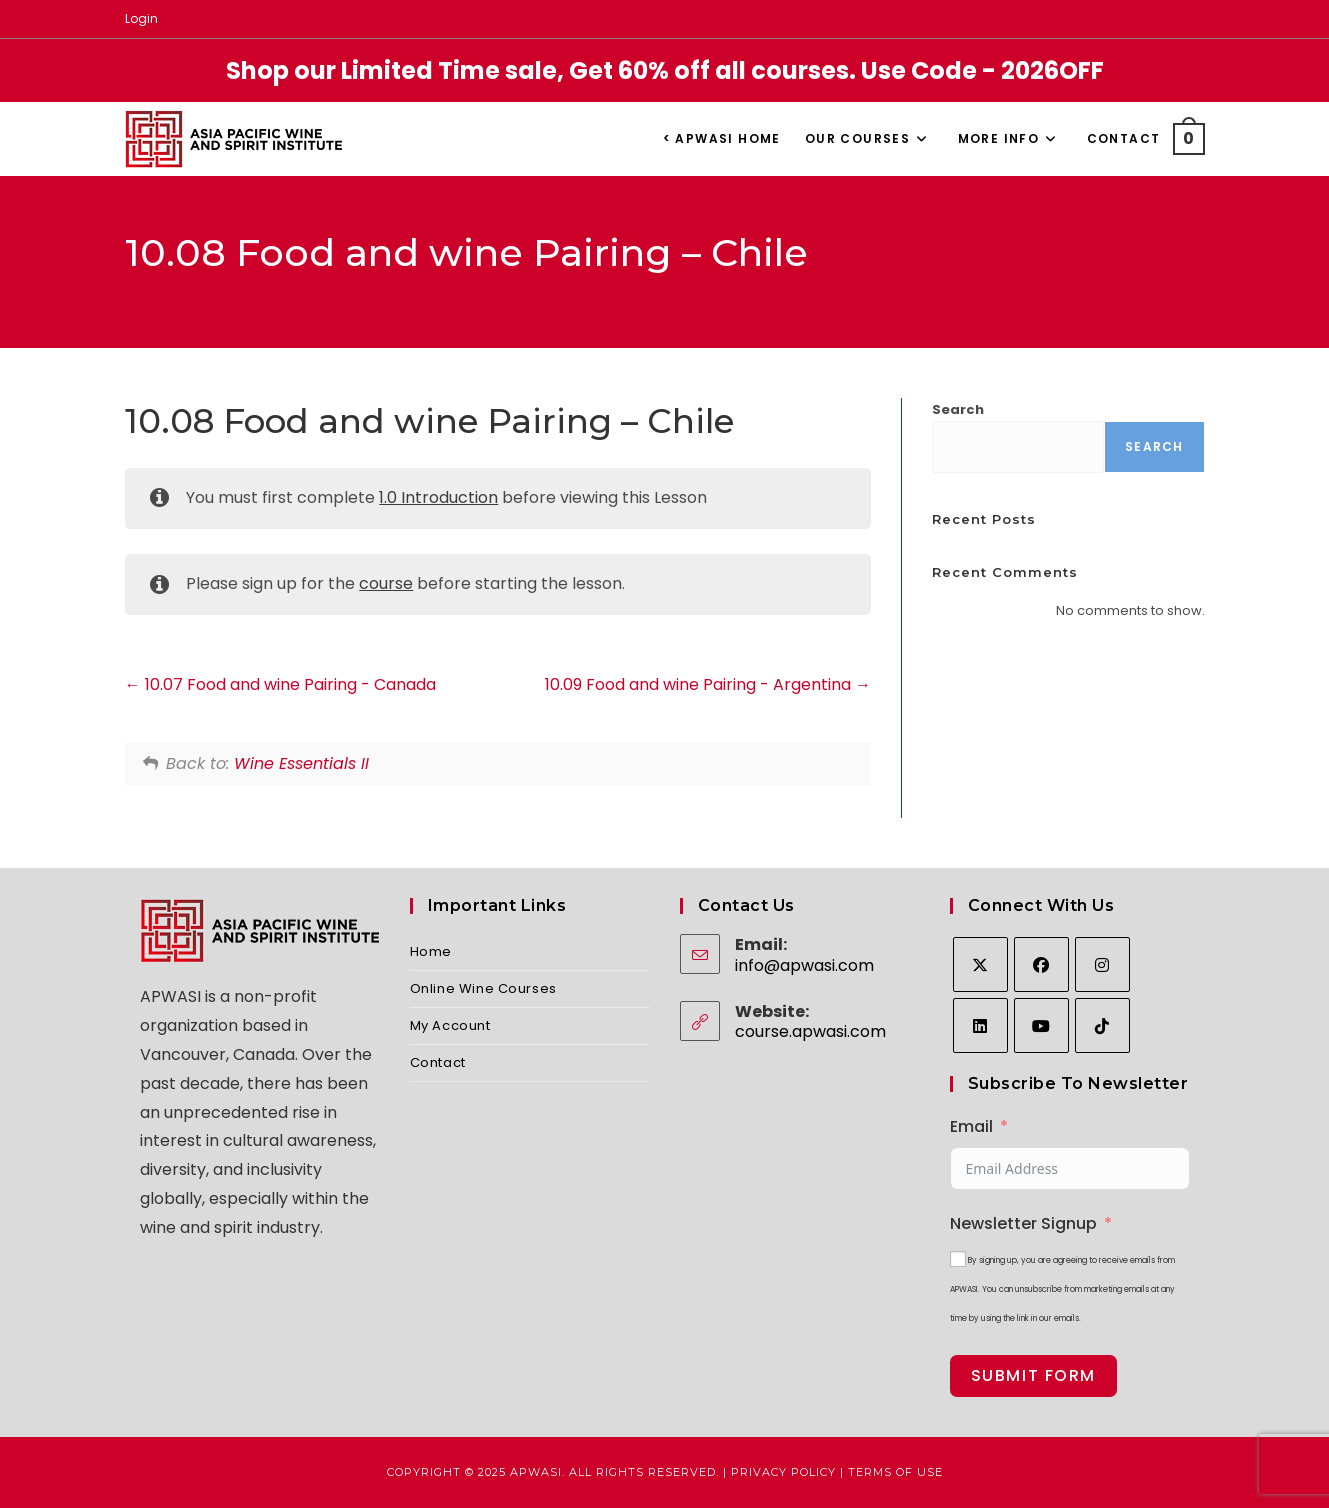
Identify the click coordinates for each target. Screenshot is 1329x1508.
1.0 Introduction (438, 497)
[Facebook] (1041, 964)
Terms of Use (895, 1472)
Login (141, 18)
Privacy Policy (783, 1472)
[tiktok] (1102, 1025)
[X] (980, 964)
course (386, 583)
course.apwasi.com (810, 1031)
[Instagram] (1102, 964)
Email (971, 1126)
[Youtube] (1041, 1025)
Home (431, 951)
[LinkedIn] (980, 1025)
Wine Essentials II (301, 763)
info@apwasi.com (804, 965)
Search (958, 409)
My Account (450, 1025)
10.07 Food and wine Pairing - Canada (280, 684)
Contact (438, 1062)
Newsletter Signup (1023, 1223)
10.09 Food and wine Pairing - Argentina (708, 684)
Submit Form (1034, 1375)
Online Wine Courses (483, 988)
